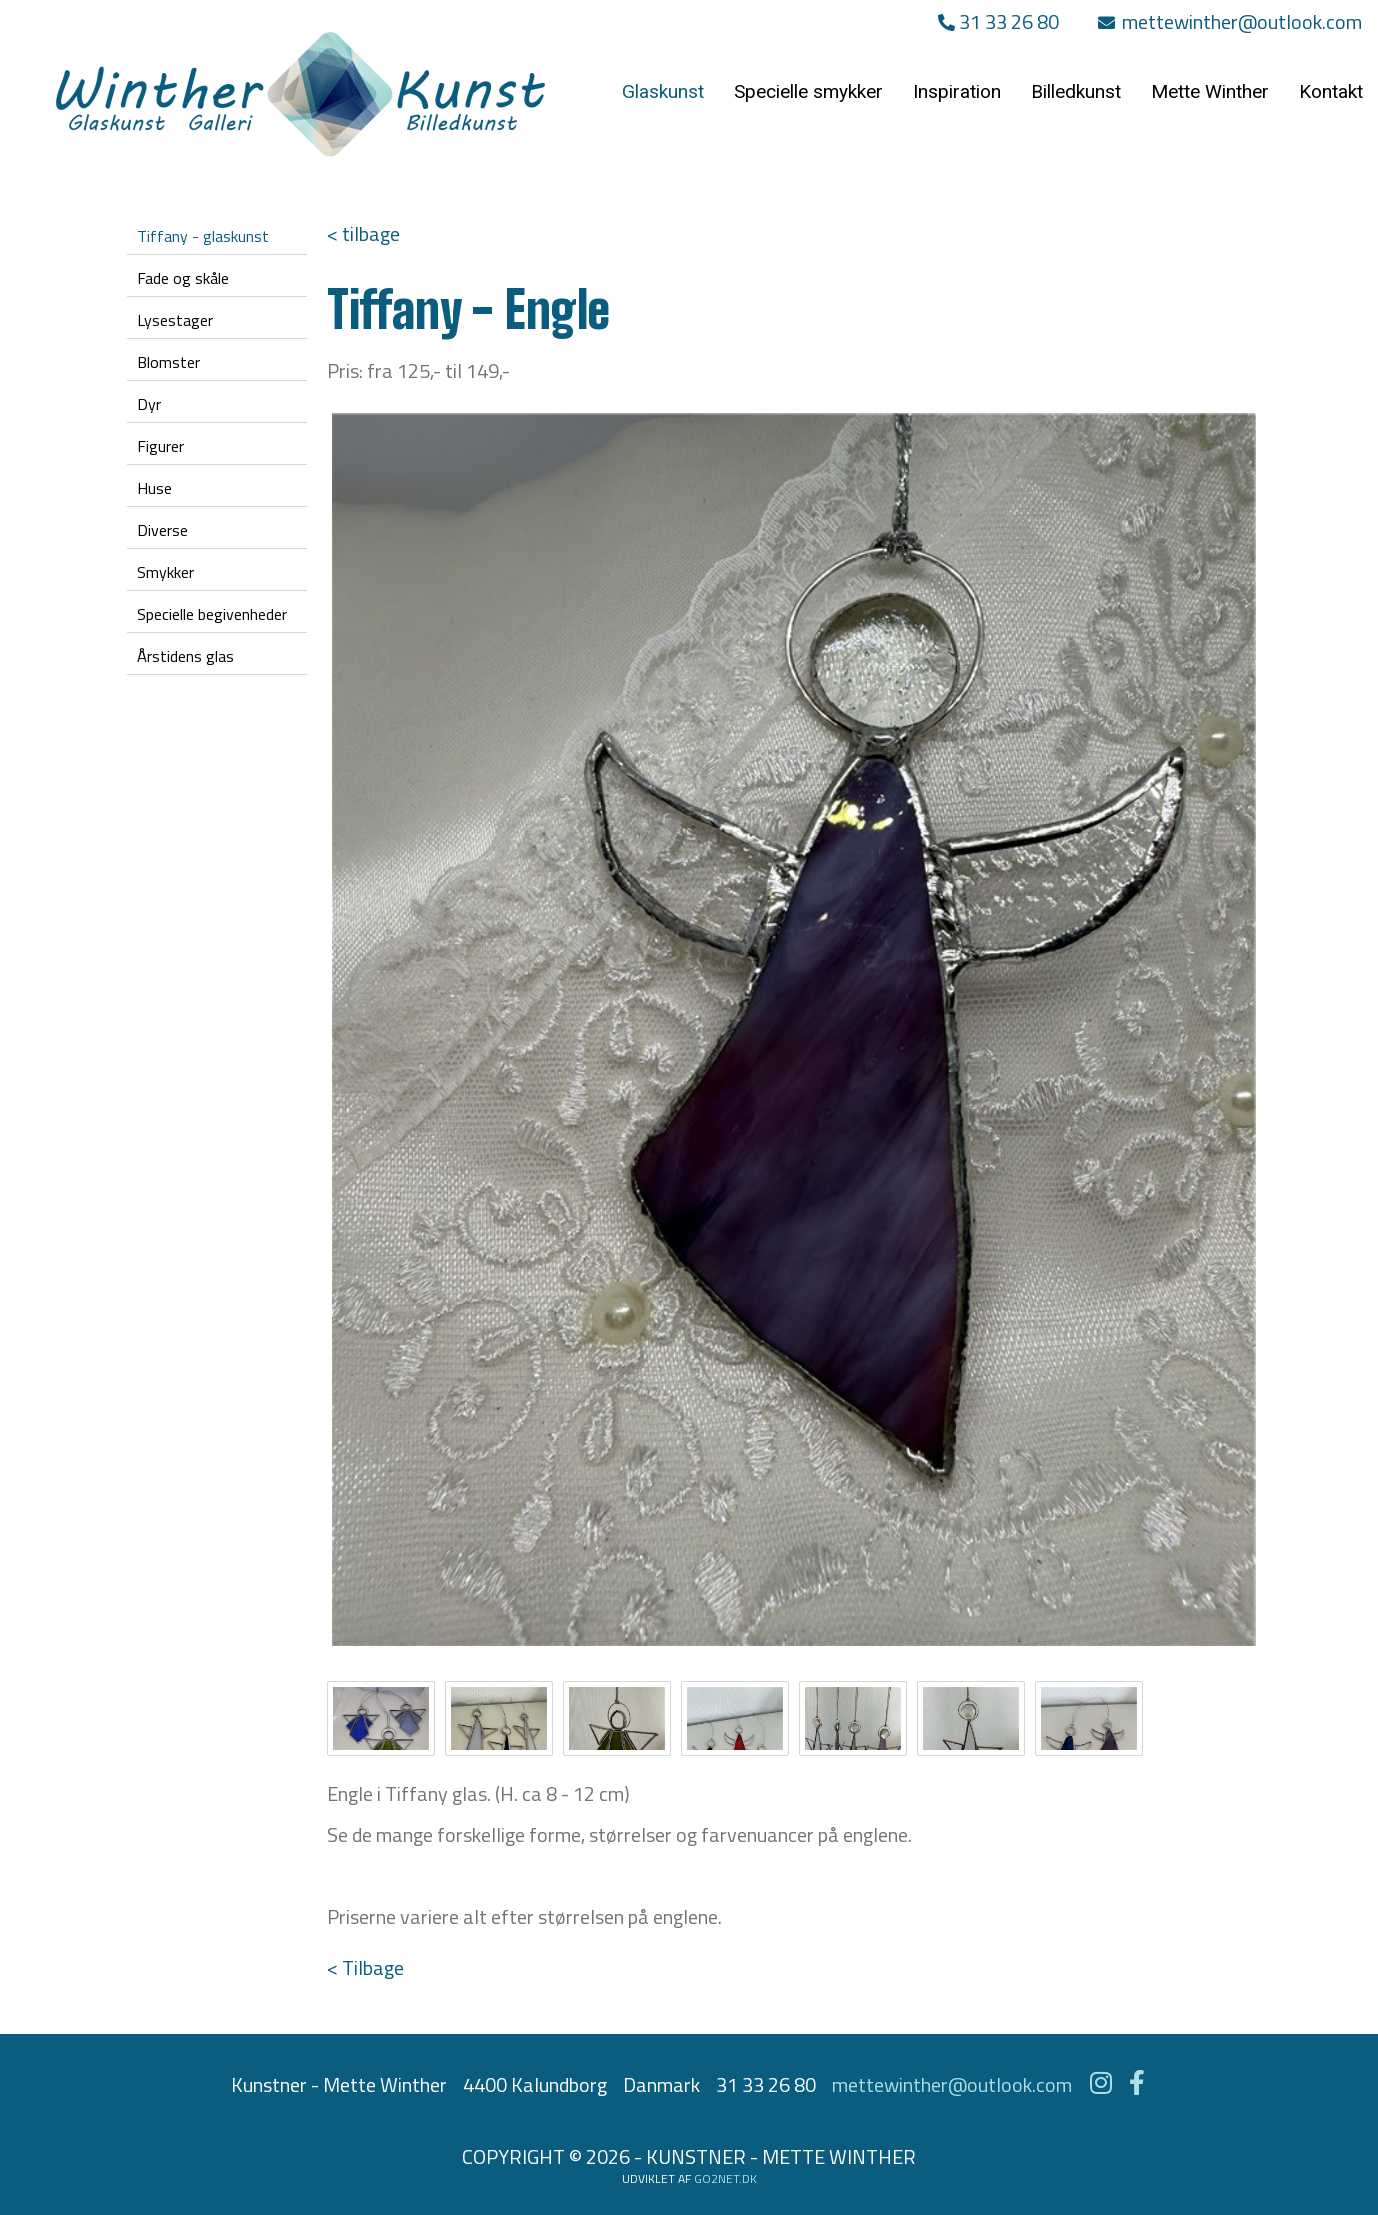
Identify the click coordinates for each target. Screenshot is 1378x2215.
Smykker (165, 572)
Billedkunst (1076, 91)
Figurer (160, 446)
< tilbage (363, 233)
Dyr (149, 404)
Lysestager (175, 320)
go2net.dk (725, 2178)
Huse (154, 488)
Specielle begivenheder (212, 614)
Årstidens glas (185, 656)
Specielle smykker (808, 91)
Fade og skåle (183, 278)
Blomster (168, 362)
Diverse (162, 530)
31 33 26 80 (998, 21)
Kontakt (1331, 91)
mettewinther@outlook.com (1230, 21)
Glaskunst (663, 91)
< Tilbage (365, 1967)
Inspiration (957, 91)
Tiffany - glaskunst (203, 236)
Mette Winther (1210, 91)
